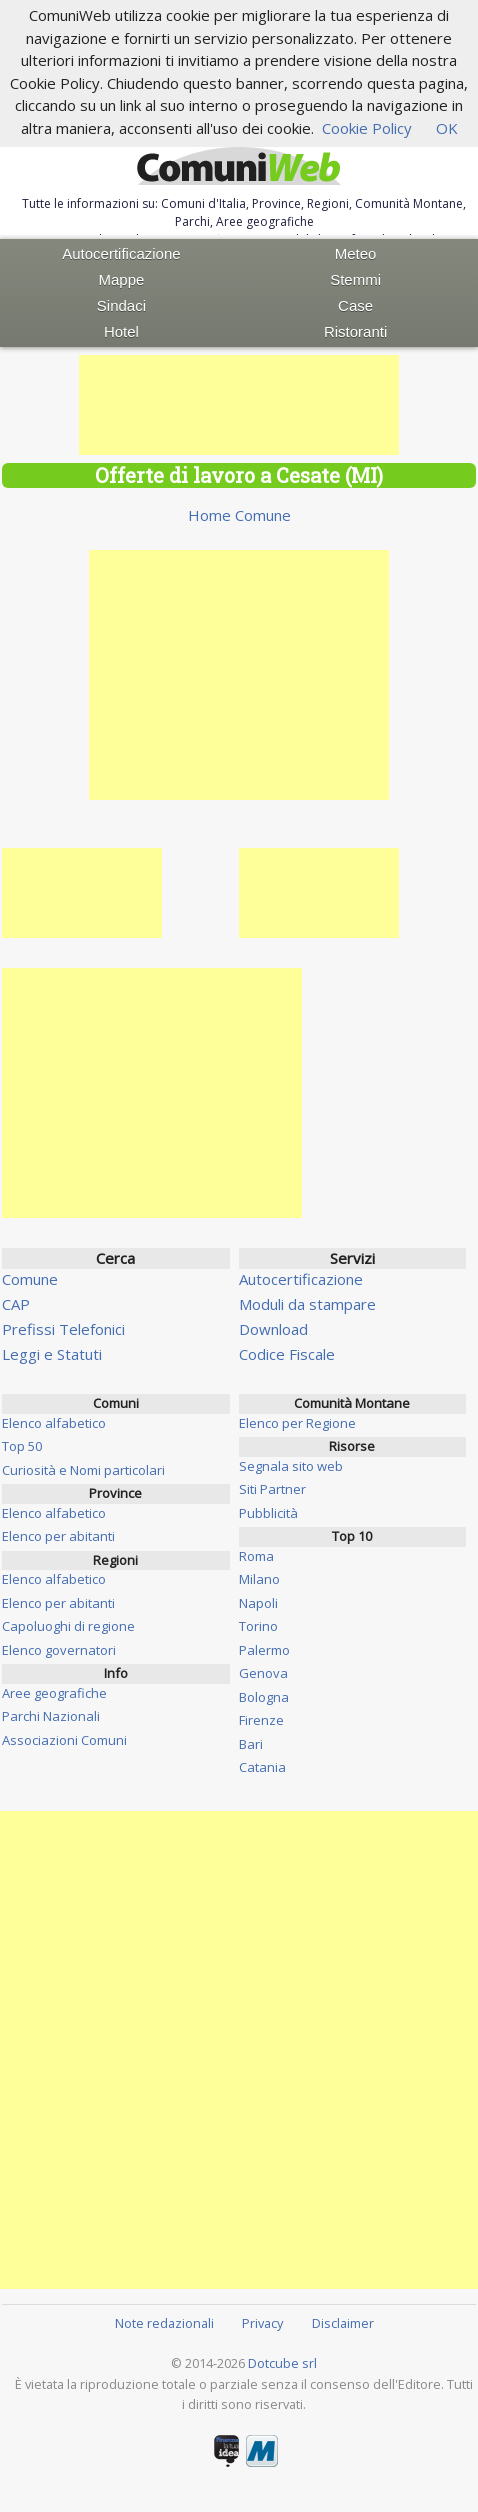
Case (355, 305)
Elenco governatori (59, 1650)
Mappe (122, 279)
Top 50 (22, 1446)
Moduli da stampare (307, 1304)
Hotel (121, 331)
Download (273, 1329)
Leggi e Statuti (52, 1354)
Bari (251, 1744)
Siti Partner (272, 1489)
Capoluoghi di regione (68, 1626)
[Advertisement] (239, 405)
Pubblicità (268, 1513)
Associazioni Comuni (64, 1740)
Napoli (258, 1603)
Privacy (262, 2323)
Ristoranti (355, 331)
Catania (262, 1767)
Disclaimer (343, 2323)
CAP (16, 1304)
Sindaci (121, 305)
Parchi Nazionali (51, 1716)
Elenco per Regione (297, 1423)
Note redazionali (164, 2323)
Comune (30, 1279)
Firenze (261, 1720)
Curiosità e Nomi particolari (83, 1470)
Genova (263, 1673)
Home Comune (239, 515)
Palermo (264, 1650)
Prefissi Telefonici (63, 1329)
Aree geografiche (54, 1693)
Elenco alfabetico (54, 1423)
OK (447, 128)
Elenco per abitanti (58, 1536)
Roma (256, 1556)
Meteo (356, 253)
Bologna (264, 1697)
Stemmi (355, 279)
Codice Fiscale (287, 1354)
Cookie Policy (367, 128)
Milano (259, 1579)
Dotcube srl (282, 2363)
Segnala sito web (291, 1466)
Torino (258, 1626)
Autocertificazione (121, 253)
